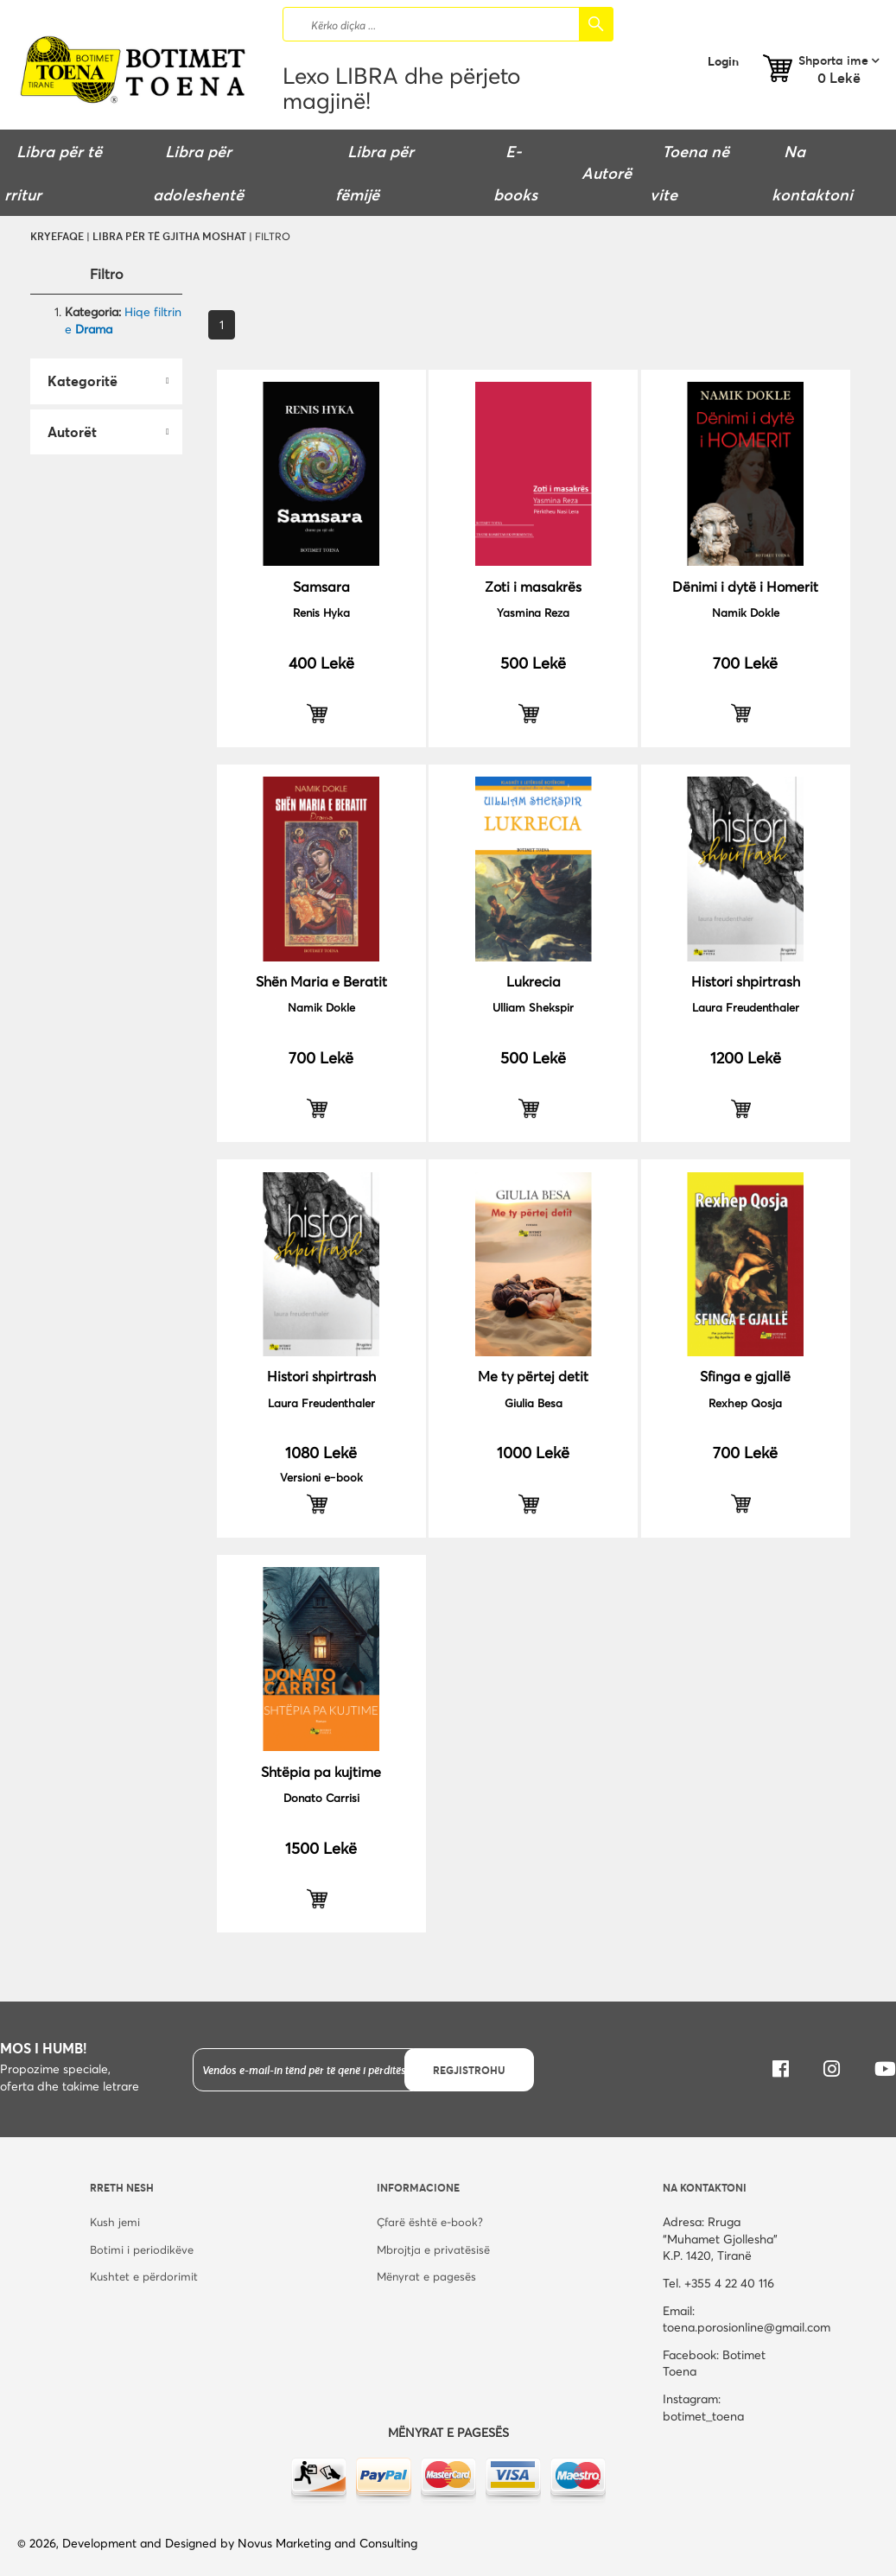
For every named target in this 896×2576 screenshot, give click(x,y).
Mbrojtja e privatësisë (433, 2249)
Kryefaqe (57, 236)
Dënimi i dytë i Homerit (745, 586)
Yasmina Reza (533, 612)
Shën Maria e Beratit (321, 981)
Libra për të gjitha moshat (169, 236)
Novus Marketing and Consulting (327, 2543)
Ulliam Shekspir (533, 1007)
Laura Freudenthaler (745, 1007)
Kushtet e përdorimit (144, 2276)
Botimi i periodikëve (142, 2249)
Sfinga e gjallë (745, 1376)
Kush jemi (115, 2222)
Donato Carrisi (321, 1797)
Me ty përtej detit (533, 1376)
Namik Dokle (745, 612)
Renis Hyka (321, 612)
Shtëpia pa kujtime (321, 1771)
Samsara (321, 586)
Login (723, 61)
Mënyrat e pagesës (426, 2276)
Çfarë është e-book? (430, 2222)
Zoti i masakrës (533, 586)
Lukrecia (533, 981)
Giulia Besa (533, 1403)
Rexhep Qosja (745, 1403)
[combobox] (448, 24)
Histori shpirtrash (745, 981)
